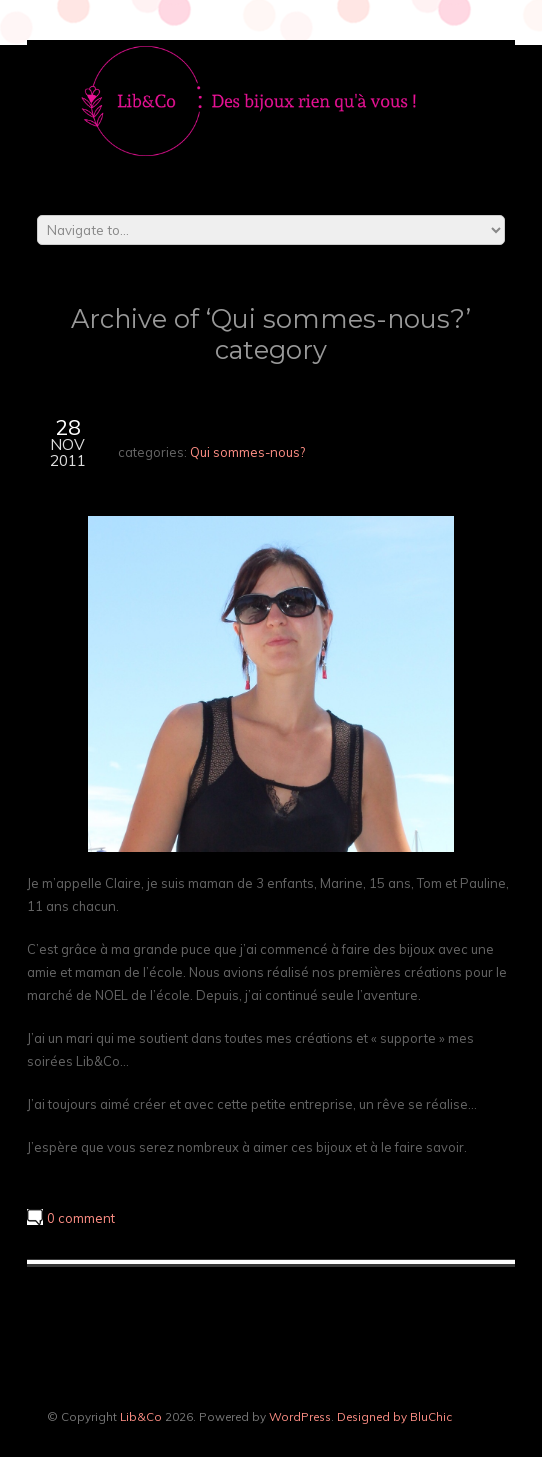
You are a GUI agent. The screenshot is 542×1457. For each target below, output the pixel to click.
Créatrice (166, 424)
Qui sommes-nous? (247, 452)
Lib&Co (141, 1416)
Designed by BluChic (394, 1416)
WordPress (300, 1416)
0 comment (81, 1218)
